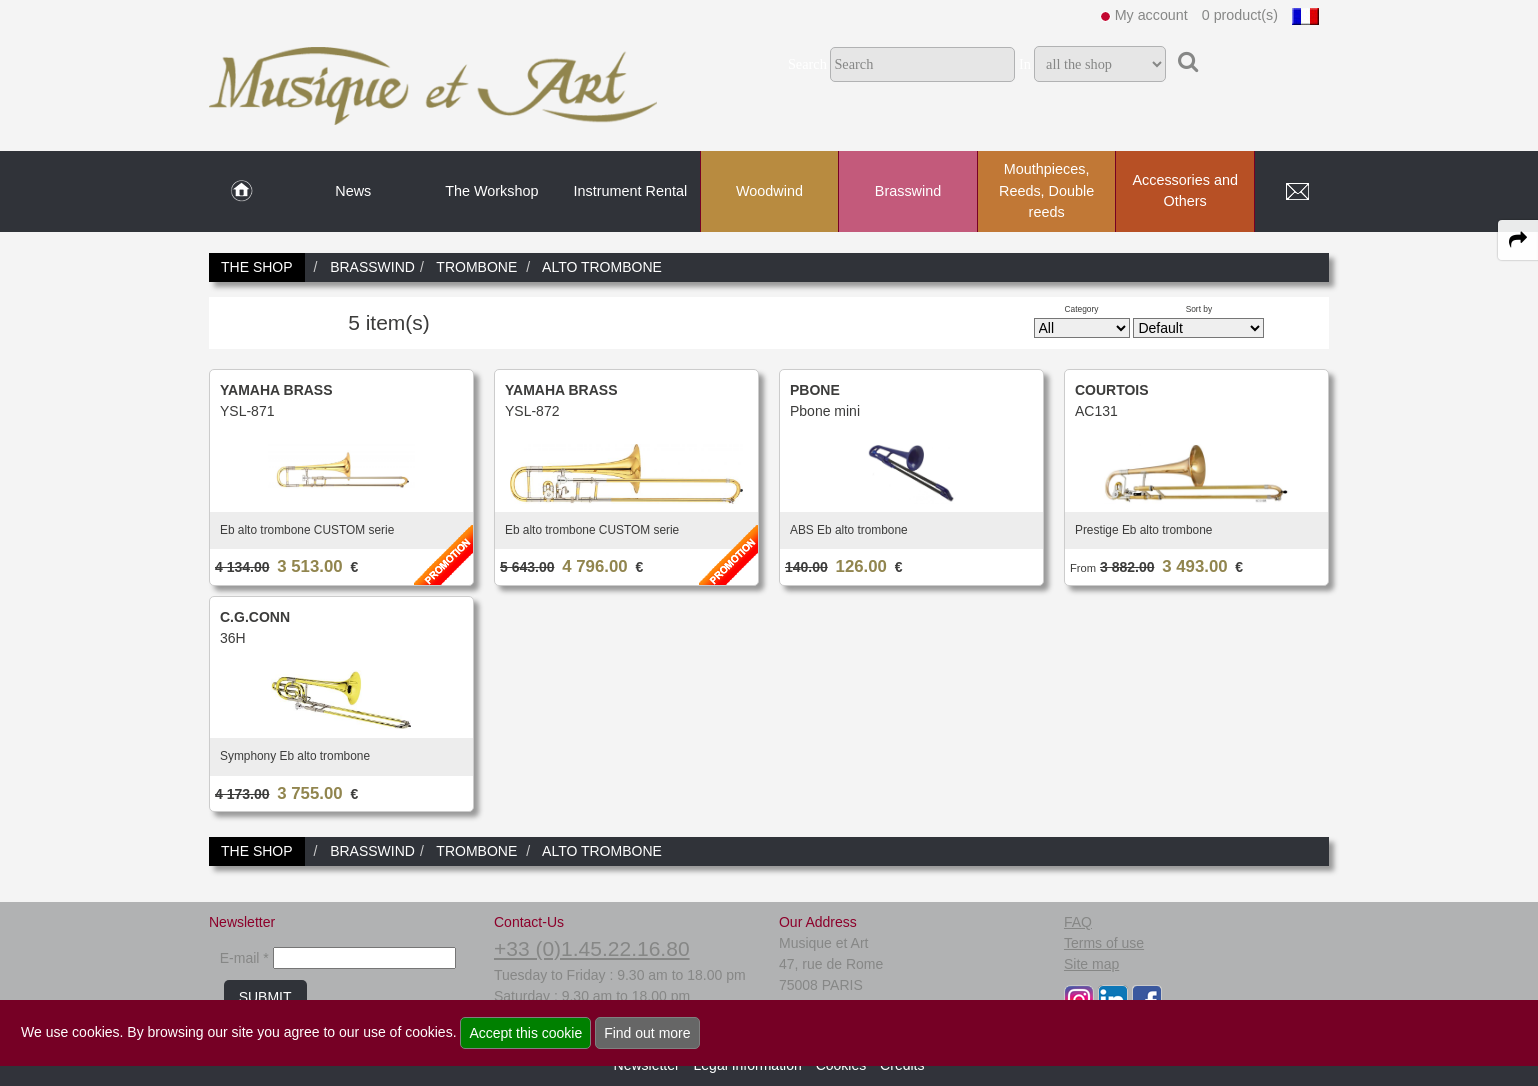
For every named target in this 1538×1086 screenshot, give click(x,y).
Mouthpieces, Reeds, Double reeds (1046, 190)
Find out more (647, 1033)
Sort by (1199, 309)
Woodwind (769, 191)
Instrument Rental (631, 191)
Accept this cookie (525, 1033)
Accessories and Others (1185, 191)
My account (1151, 15)
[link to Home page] (241, 192)
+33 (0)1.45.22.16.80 (592, 948)
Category (1082, 309)
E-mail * (244, 958)
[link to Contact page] (1297, 192)
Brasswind (908, 191)
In (1025, 64)
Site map (1091, 964)
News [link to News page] (353, 191)
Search (807, 64)
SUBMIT (265, 997)
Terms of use (1104, 943)
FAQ (1078, 922)
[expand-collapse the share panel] (1518, 240)
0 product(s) (1240, 15)
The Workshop (491, 191)
